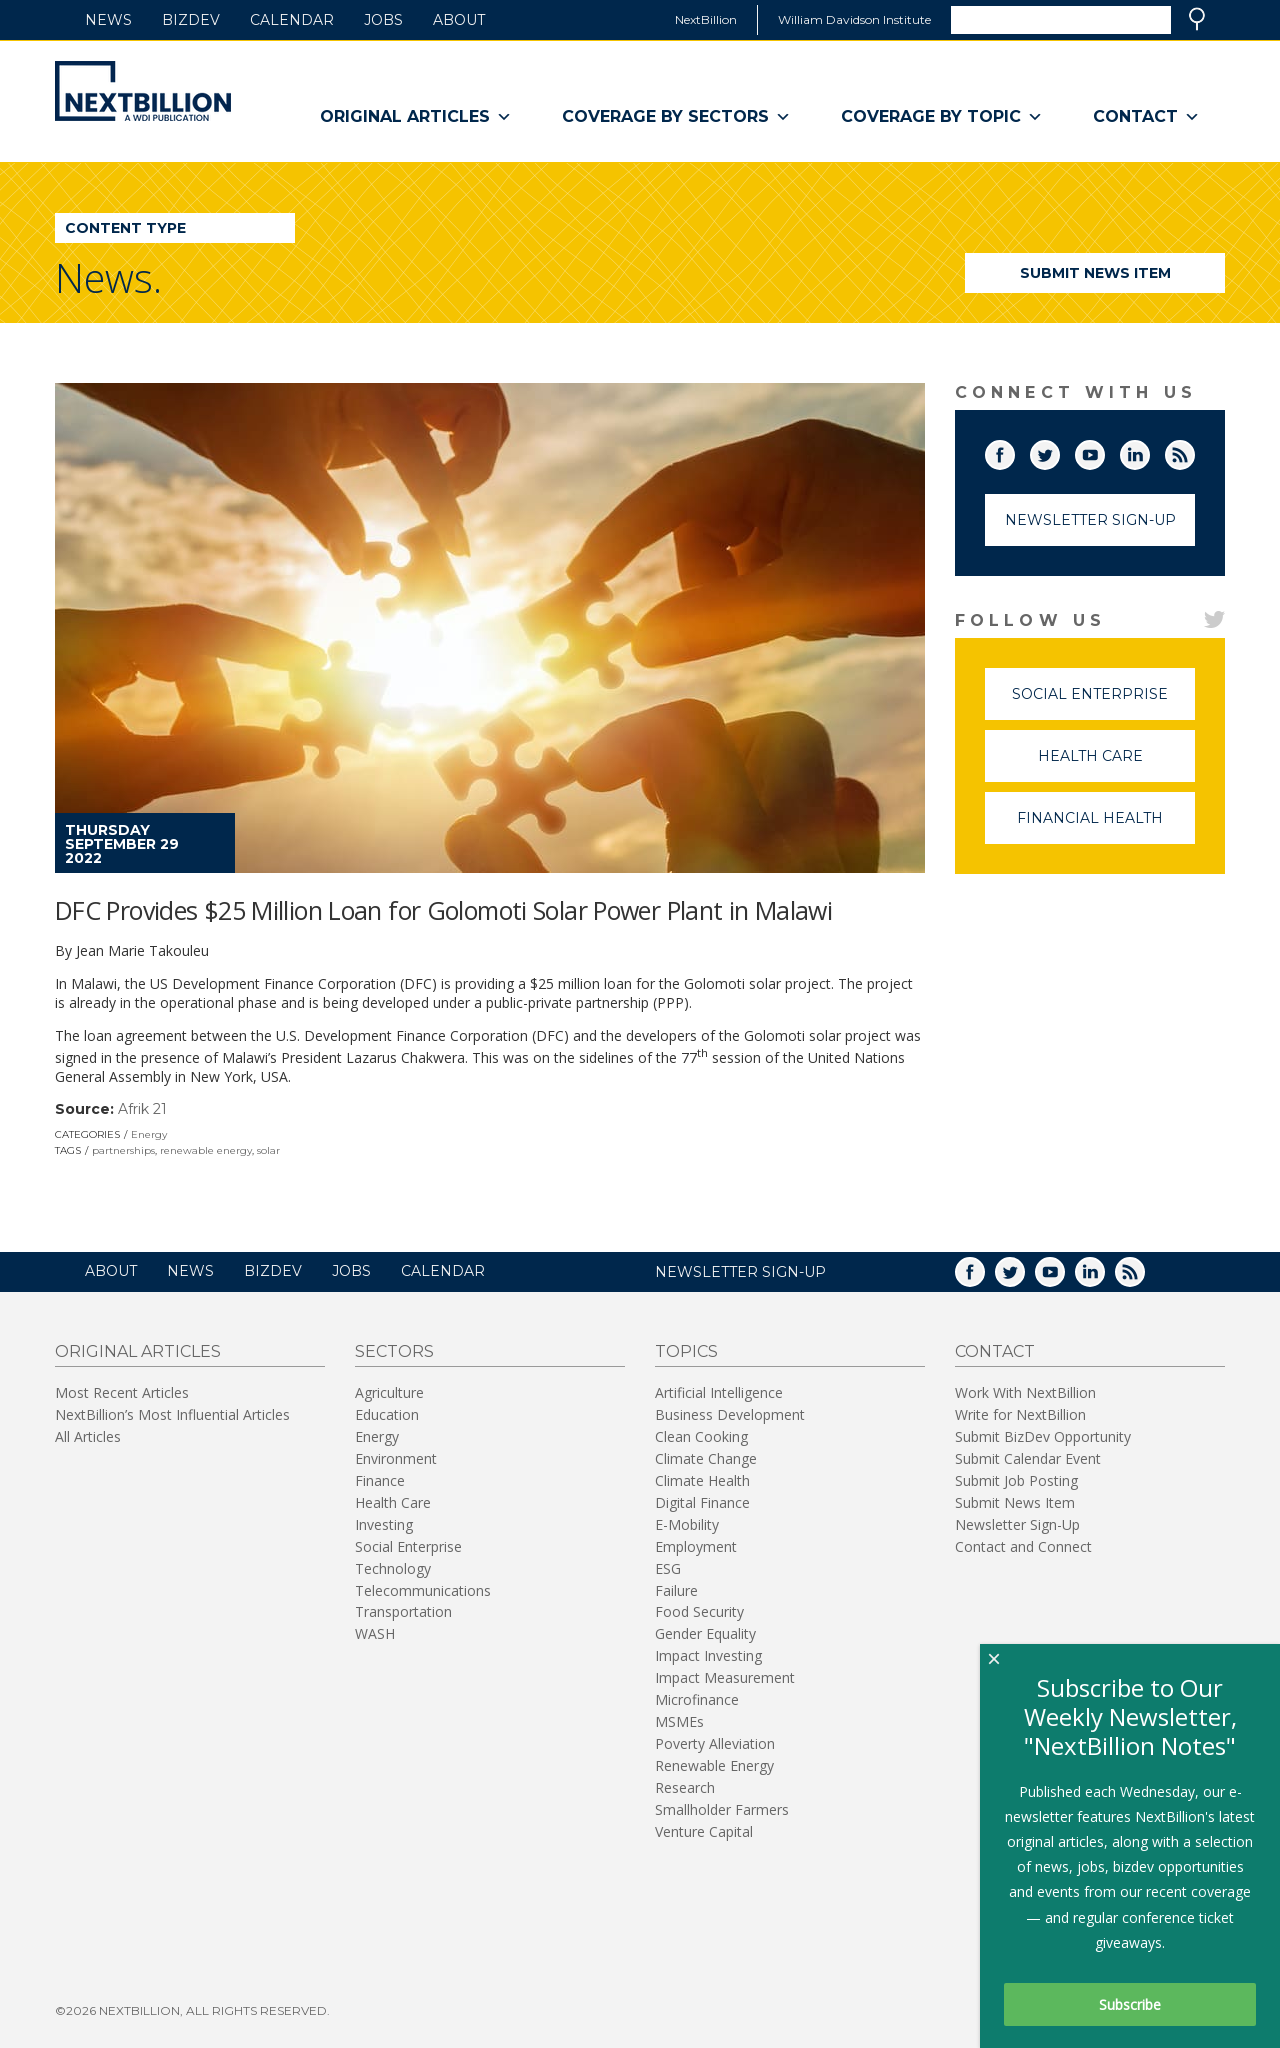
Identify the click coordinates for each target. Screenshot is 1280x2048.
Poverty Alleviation (715, 1743)
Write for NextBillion (1020, 1414)
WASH (375, 1633)
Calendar (292, 20)
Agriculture (389, 1392)
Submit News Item (1095, 273)
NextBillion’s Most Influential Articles (172, 1414)
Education (387, 1414)
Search (1197, 19)
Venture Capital (704, 1831)
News (108, 20)
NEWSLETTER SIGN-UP (740, 1272)
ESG (668, 1568)
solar (268, 1150)
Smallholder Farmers (722, 1809)
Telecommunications (423, 1590)
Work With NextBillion (1025, 1392)
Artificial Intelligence (719, 1392)
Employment (696, 1546)
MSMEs (679, 1721)
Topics (686, 1351)
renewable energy (206, 1150)
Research (685, 1787)
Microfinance (697, 1699)
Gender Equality (705, 1633)
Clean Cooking (701, 1436)
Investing (384, 1524)
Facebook (1014, 451)
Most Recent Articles (122, 1392)
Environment (396, 1458)
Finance (380, 1480)
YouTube (1104, 451)
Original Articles (416, 117)
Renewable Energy (714, 1765)
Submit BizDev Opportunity (1043, 1436)
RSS (1194, 451)
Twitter (1059, 451)
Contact (1146, 117)
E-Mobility (687, 1524)
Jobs (383, 20)
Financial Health (1106, 826)
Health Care (1117, 764)
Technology (393, 1568)
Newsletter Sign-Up (1090, 520)
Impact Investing (708, 1655)
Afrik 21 (142, 1109)
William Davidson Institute (854, 19)
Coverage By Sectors (676, 117)
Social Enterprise (1103, 702)
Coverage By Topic (942, 117)
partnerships (123, 1150)
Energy (149, 1134)
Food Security (699, 1611)
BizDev (191, 20)
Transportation (403, 1611)
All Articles (88, 1436)
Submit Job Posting (1016, 1480)
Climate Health (702, 1480)
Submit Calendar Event (1028, 1458)
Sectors (394, 1351)
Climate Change (706, 1458)
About (459, 20)
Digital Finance (702, 1502)
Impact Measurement (725, 1677)
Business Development (730, 1414)
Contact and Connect (1023, 1546)
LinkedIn (1149, 451)
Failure (676, 1590)
